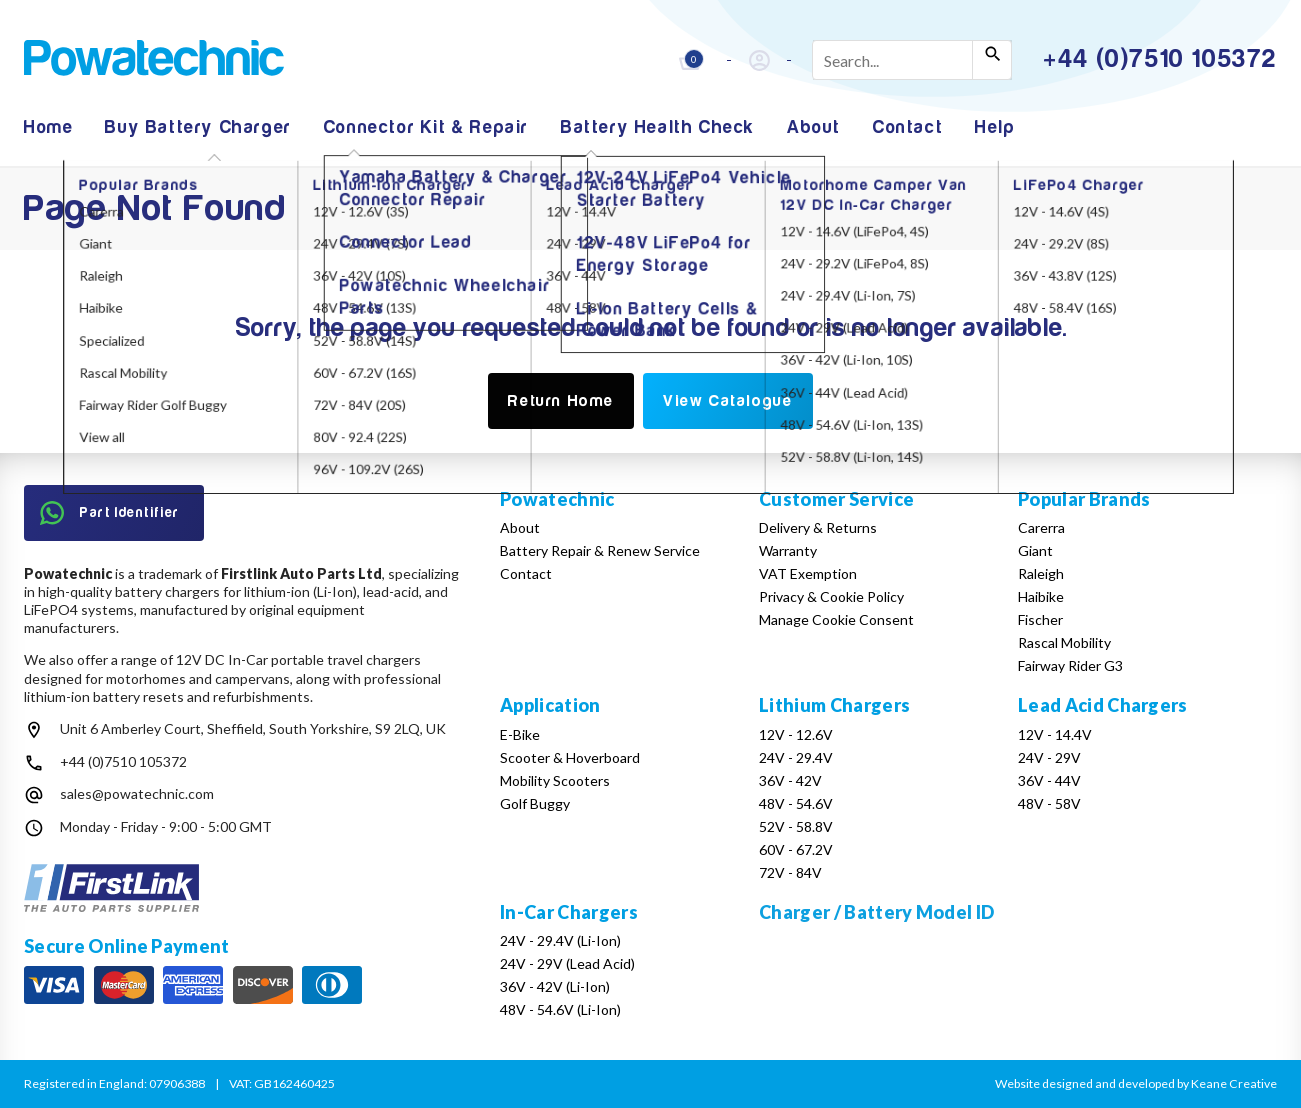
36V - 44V (1049, 780)
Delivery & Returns (818, 527)
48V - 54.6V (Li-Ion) (560, 1009)
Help (995, 127)
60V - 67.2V (796, 849)
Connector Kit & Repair (426, 127)
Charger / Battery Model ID (876, 912)
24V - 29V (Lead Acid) (567, 963)
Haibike (1041, 596)
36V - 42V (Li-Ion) (555, 986)
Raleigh (1041, 573)
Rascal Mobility (1064, 642)
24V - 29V (1049, 757)
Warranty (788, 550)
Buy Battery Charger (198, 127)
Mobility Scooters (555, 780)
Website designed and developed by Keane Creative (1136, 1083)
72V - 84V (790, 872)
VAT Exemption (808, 573)
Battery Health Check (658, 127)
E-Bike (520, 734)
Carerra (1041, 527)
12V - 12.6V (796, 734)
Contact (908, 127)
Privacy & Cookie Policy (831, 596)
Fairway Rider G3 (1070, 665)
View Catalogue (727, 401)
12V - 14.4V (1055, 734)
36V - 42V (790, 780)
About (814, 127)
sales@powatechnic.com (137, 793)
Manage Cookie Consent (836, 619)
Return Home (561, 401)
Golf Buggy (535, 803)
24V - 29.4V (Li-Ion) (560, 940)
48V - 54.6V (796, 803)
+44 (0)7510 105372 (123, 761)
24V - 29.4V (796, 757)
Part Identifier (110, 513)
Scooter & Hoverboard (570, 757)
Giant (1035, 550)
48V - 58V (1049, 803)
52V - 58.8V (796, 826)
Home (48, 127)
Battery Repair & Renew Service (600, 550)
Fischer (1040, 619)
